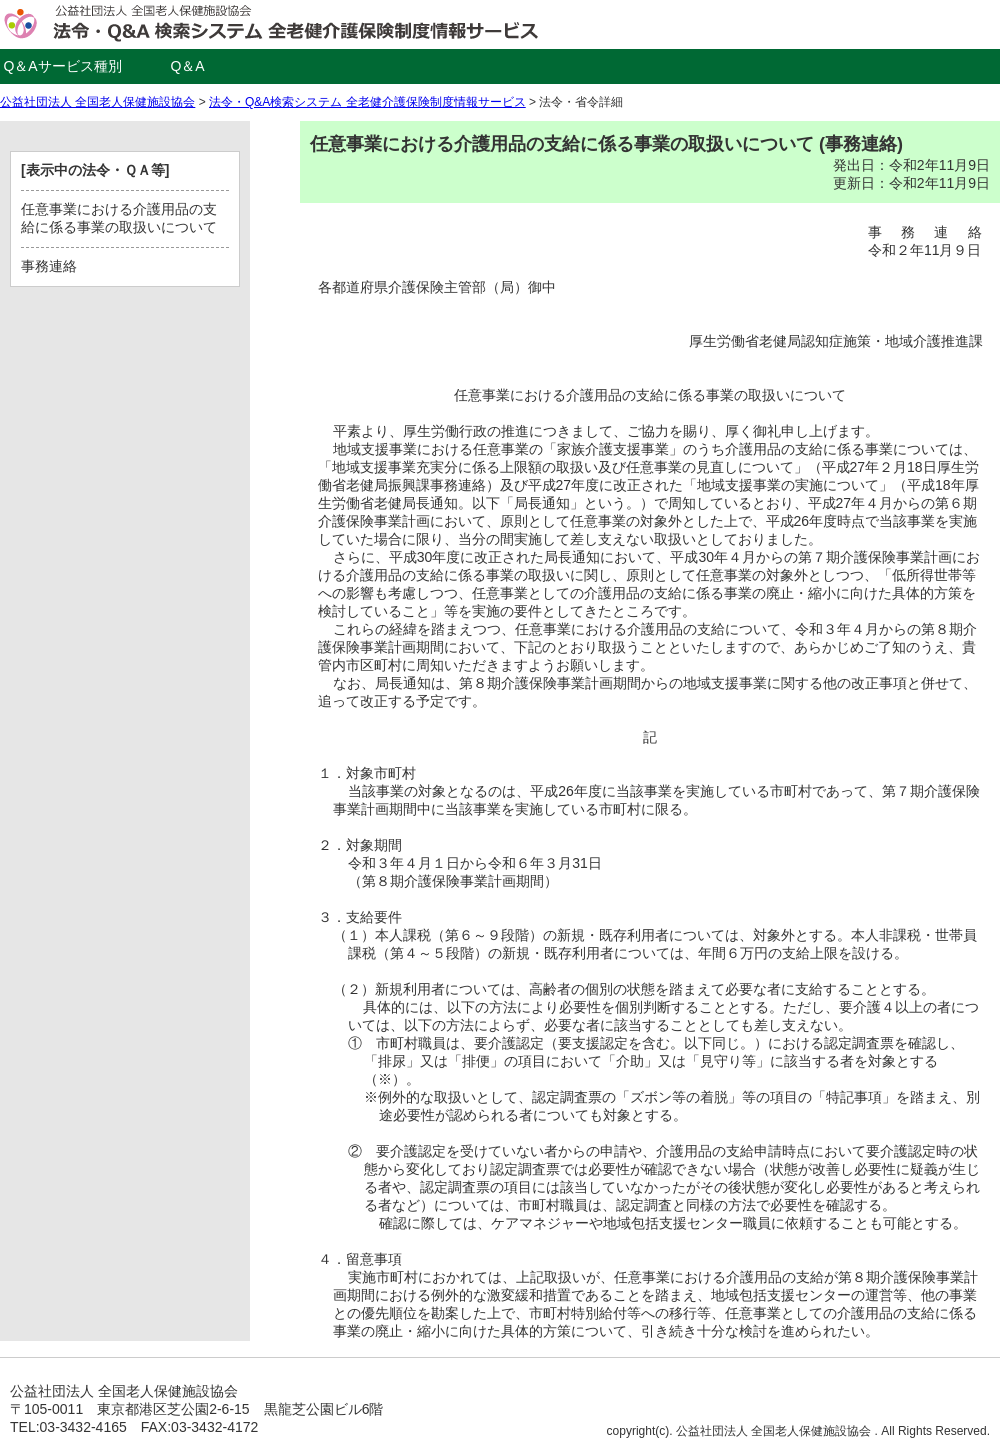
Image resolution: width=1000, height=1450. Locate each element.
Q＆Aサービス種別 (62, 66)
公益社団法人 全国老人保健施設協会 (97, 102)
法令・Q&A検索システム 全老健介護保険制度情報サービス (367, 102)
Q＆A (187, 66)
